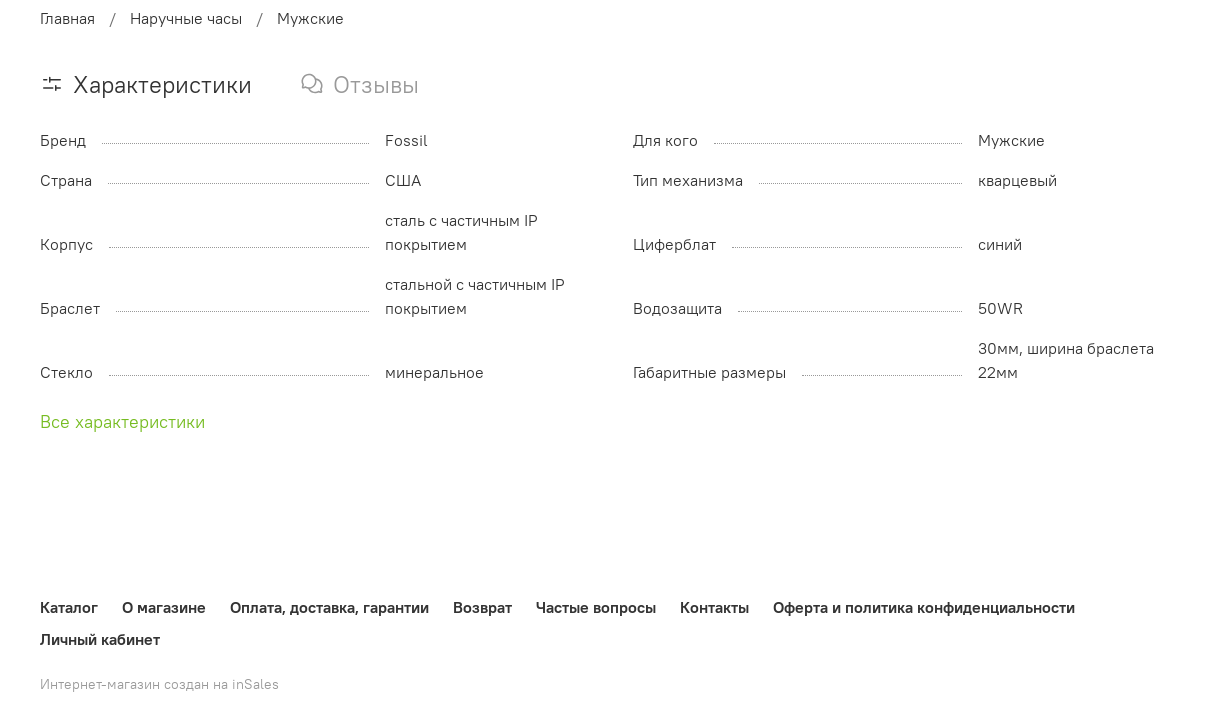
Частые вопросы (596, 607)
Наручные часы (186, 18)
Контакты (714, 607)
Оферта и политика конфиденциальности (924, 607)
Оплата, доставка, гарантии (329, 607)
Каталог (69, 607)
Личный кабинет (100, 639)
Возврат (482, 607)
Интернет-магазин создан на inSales (159, 684)
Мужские (310, 18)
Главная (67, 18)
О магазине (164, 607)
